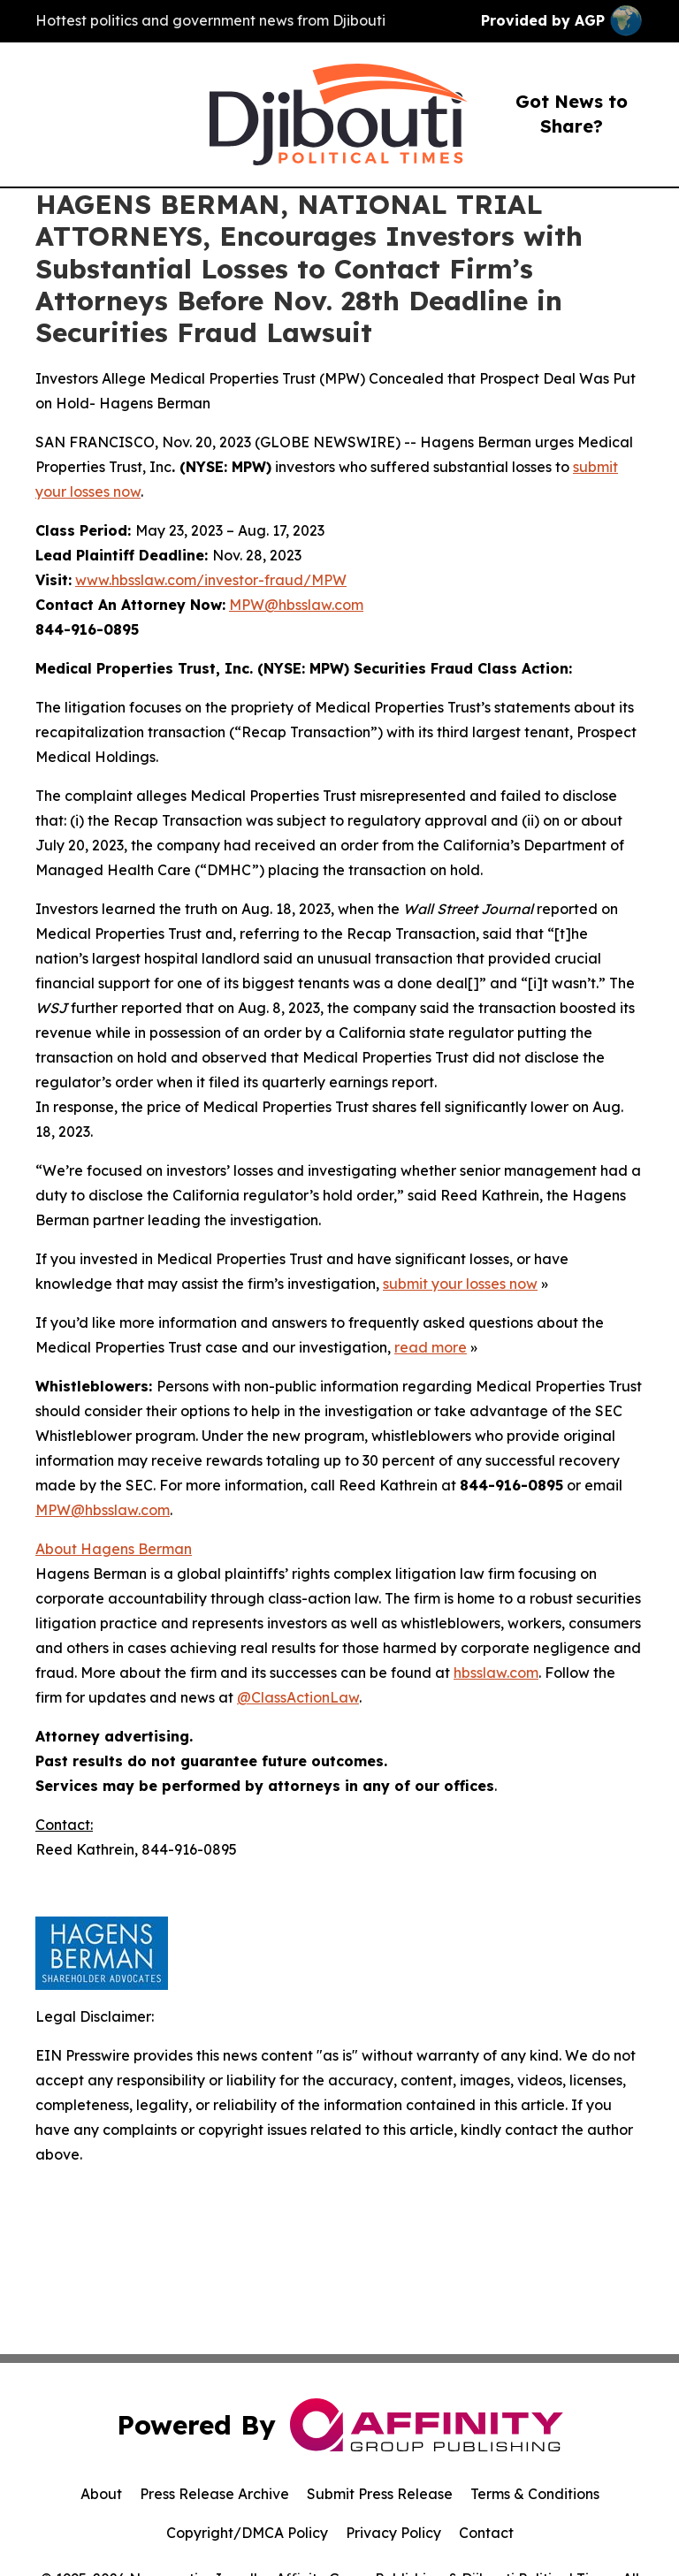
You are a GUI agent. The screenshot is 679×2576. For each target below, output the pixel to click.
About (101, 2494)
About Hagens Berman (113, 1549)
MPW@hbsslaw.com (296, 605)
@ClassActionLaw (298, 1697)
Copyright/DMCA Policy (247, 2533)
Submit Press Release (380, 2494)
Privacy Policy (393, 2533)
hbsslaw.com (496, 1672)
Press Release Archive (214, 2494)
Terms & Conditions (534, 2494)
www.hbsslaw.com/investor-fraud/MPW (211, 580)
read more (430, 1347)
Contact (486, 2533)
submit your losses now (460, 1283)
